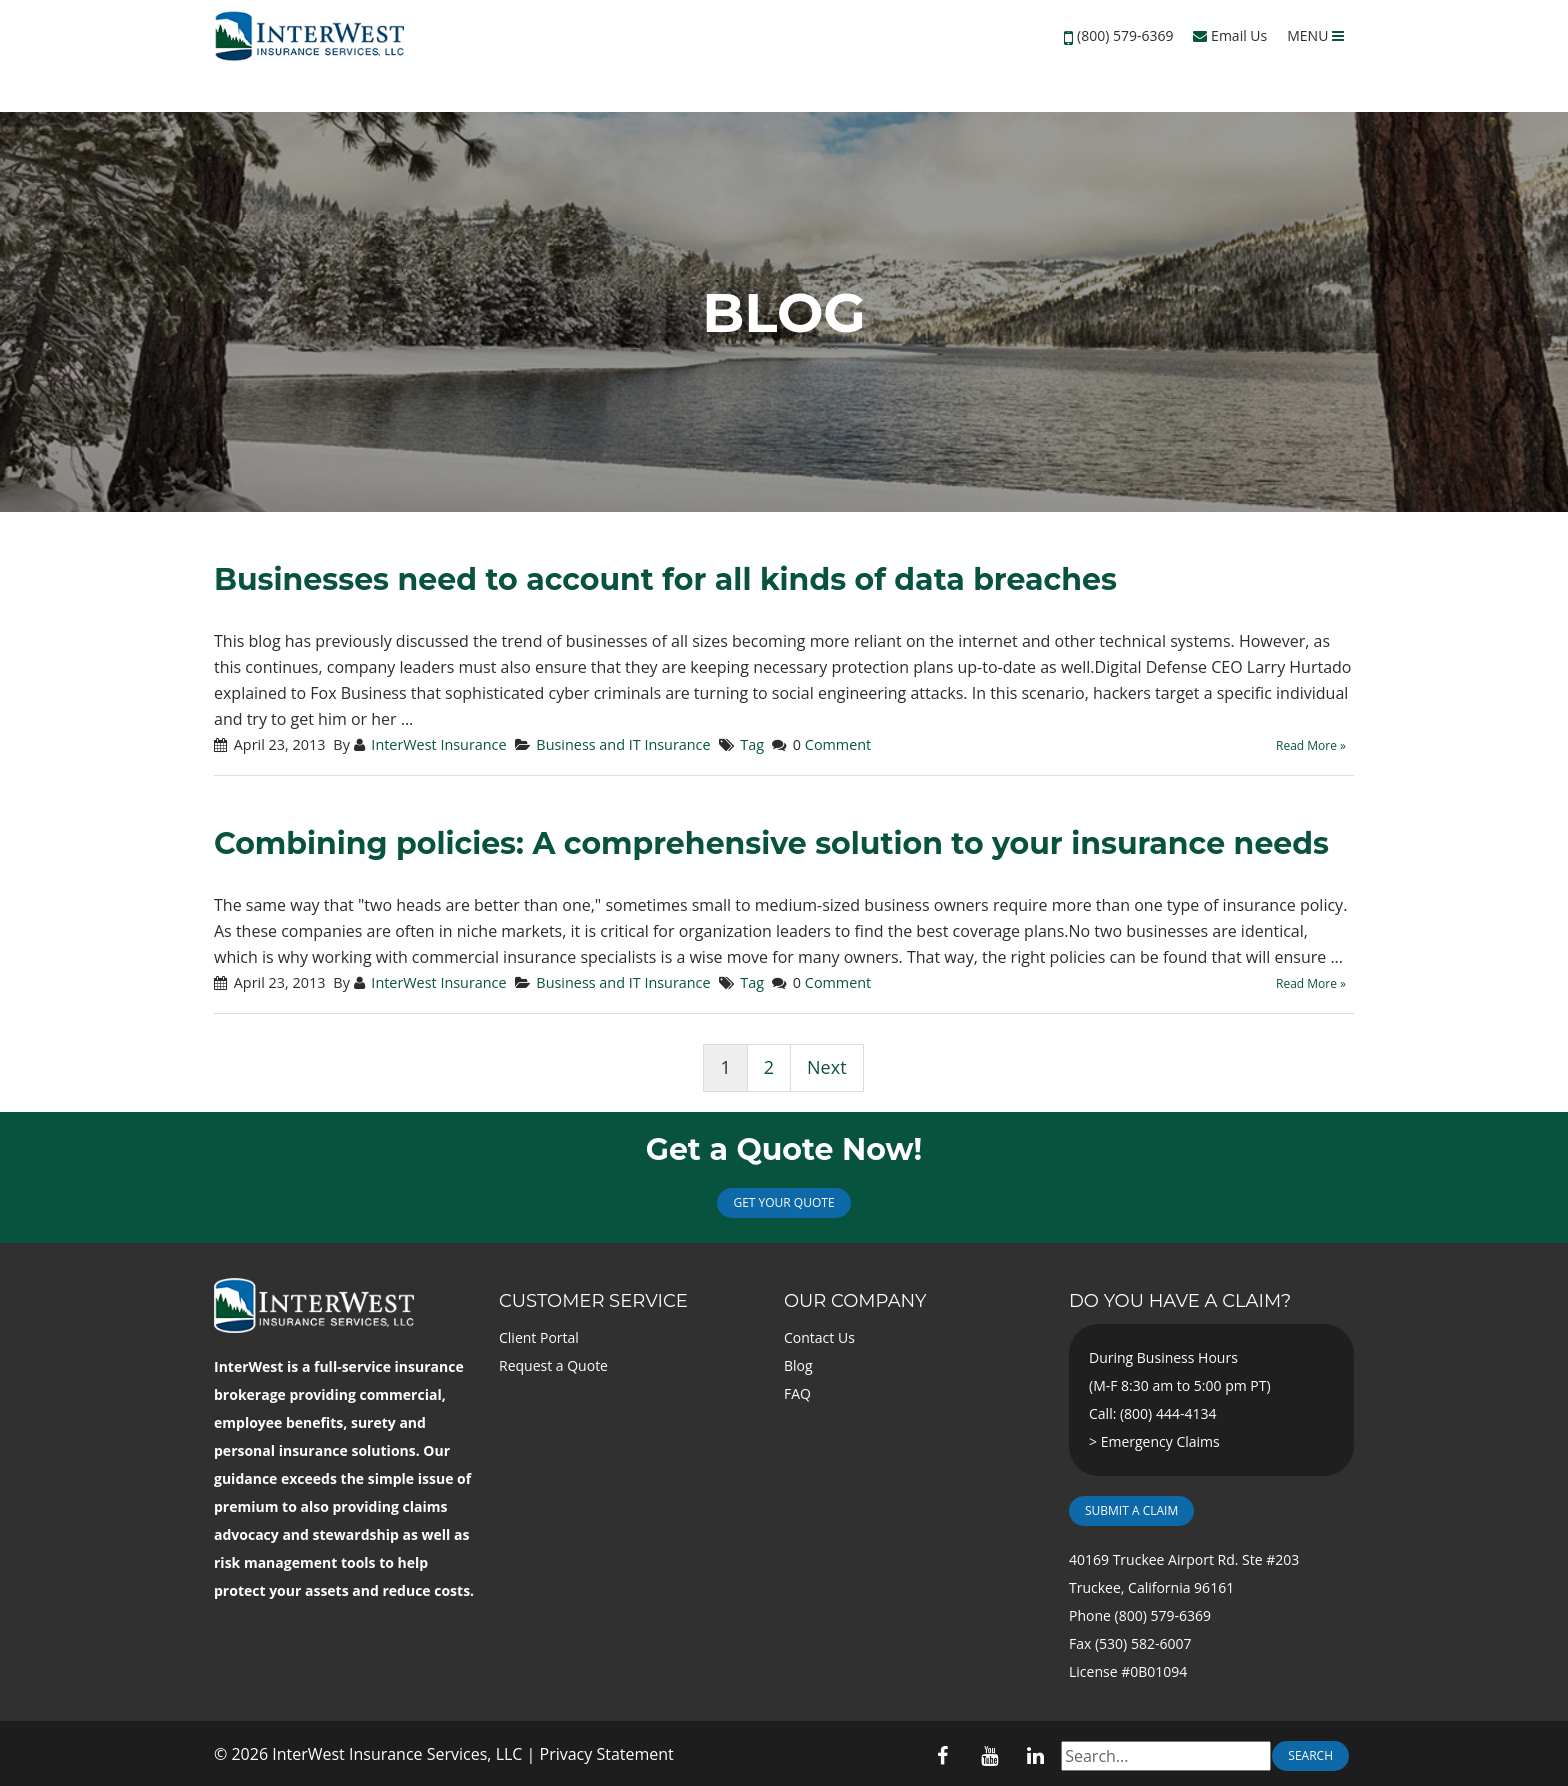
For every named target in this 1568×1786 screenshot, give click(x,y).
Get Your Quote (783, 1202)
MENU (1315, 35)
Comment (838, 744)
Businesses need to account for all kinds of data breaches (665, 579)
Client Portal (539, 1337)
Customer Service (593, 1301)
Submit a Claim (1131, 1510)
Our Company (855, 1301)
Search (1310, 1755)
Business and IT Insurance (623, 744)
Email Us (1230, 35)
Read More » (1311, 745)
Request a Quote (553, 1365)
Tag (752, 744)
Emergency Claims (1160, 1441)
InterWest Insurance (438, 744)
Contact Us (819, 1337)
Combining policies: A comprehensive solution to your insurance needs (771, 843)
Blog (798, 1365)
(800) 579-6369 (1125, 35)
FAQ (797, 1393)
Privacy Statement (607, 1754)
